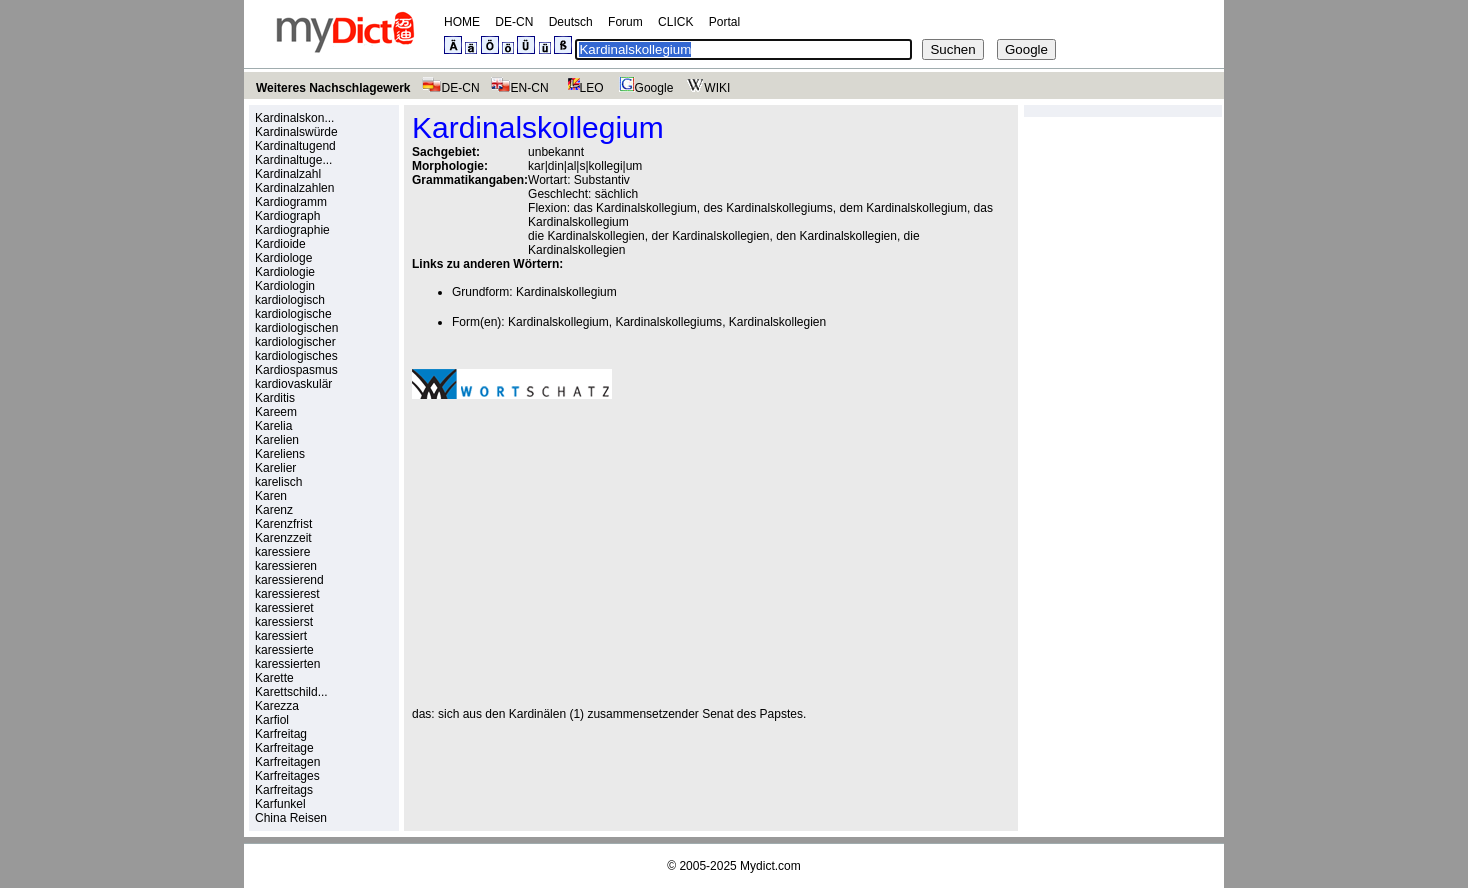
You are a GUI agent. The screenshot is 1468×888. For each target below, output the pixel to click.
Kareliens (280, 454)
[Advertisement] (580, 553)
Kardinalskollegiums (668, 322)
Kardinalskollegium (566, 292)
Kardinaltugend (295, 146)
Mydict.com (770, 866)
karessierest (287, 594)
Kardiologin (285, 286)
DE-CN (514, 22)
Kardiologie (285, 272)
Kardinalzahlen (294, 188)
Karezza (277, 706)
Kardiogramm (291, 202)
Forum (625, 22)
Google (644, 88)
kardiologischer (295, 342)
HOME (462, 22)
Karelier (275, 468)
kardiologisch (290, 300)
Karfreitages (287, 776)
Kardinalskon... (294, 118)
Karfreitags (284, 790)
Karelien (277, 440)
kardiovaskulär (293, 384)
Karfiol (272, 720)
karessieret (284, 608)
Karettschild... (291, 692)
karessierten (287, 664)
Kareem (276, 412)
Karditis (275, 398)
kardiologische (293, 314)
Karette (274, 678)
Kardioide (280, 244)
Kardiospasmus (296, 370)
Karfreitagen (287, 762)
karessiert (281, 636)
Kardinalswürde (296, 132)
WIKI (706, 88)
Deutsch (571, 22)
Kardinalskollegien (777, 322)
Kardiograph (287, 216)
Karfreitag (281, 734)
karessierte (284, 650)
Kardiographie (292, 230)
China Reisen (291, 818)
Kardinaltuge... (293, 160)
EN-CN (519, 88)
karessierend (289, 580)
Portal (724, 22)
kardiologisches (296, 356)
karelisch (278, 482)
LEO (581, 88)
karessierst (284, 622)
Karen (271, 496)
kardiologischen (296, 328)
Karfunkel (280, 804)
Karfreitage (284, 748)
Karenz (274, 510)
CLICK (675, 22)
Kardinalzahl (288, 174)
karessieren (286, 566)
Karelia (273, 426)
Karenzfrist (283, 524)
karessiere (282, 552)
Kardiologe (283, 258)
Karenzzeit (283, 538)
